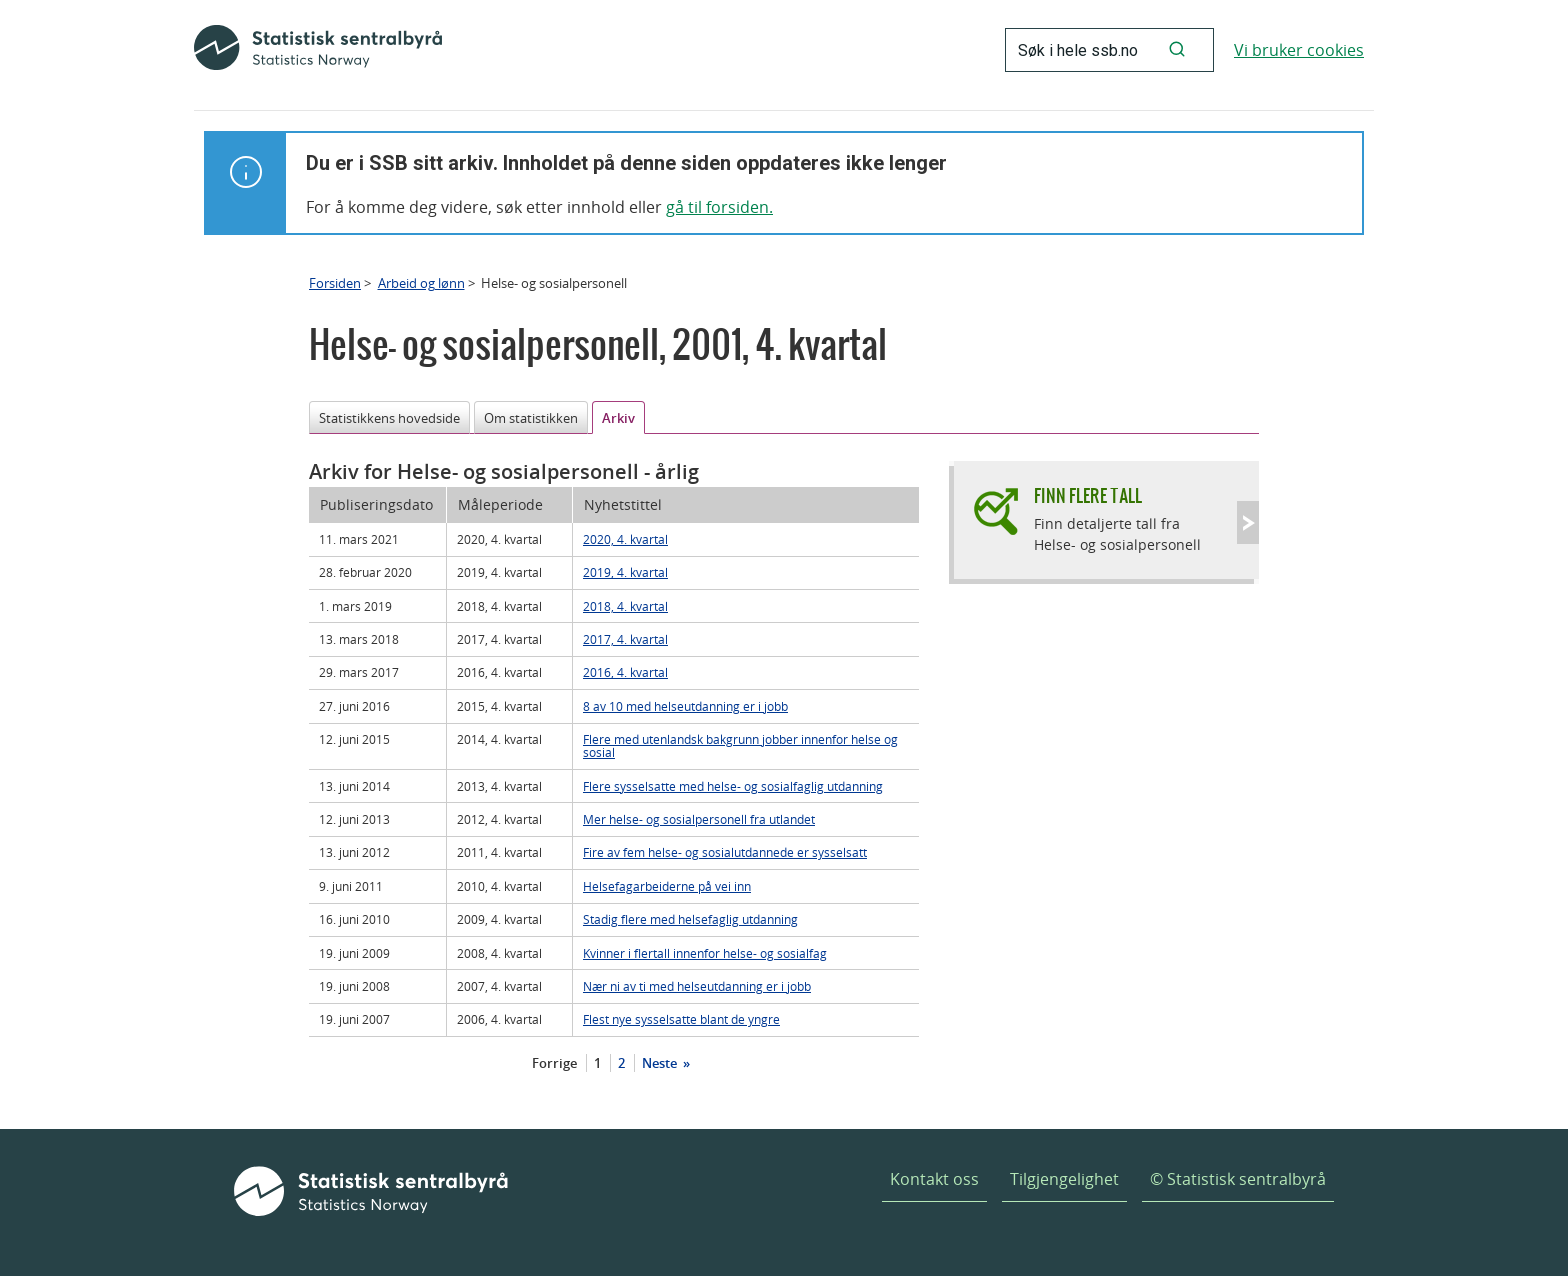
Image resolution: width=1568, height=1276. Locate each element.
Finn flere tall (1088, 495)
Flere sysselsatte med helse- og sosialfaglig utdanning (733, 786)
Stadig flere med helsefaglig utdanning (690, 919)
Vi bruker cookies (1299, 50)
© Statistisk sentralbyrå (1238, 1179)
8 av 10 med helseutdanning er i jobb (685, 706)
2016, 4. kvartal (625, 672)
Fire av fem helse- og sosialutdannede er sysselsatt (725, 852)
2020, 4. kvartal (625, 539)
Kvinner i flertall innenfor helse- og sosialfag (705, 953)
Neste (661, 1063)
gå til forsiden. (719, 207)
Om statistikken (531, 418)
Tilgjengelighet (1064, 1179)
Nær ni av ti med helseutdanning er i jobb (697, 986)
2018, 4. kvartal (625, 606)
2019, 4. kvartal (625, 572)
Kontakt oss (934, 1179)
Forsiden (335, 283)
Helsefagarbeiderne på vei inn (667, 886)
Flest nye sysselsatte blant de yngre (681, 1019)
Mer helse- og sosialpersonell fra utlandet (699, 819)
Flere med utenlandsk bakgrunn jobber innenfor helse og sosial (740, 745)
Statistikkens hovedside (389, 418)
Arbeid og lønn (421, 283)
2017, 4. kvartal (625, 639)
